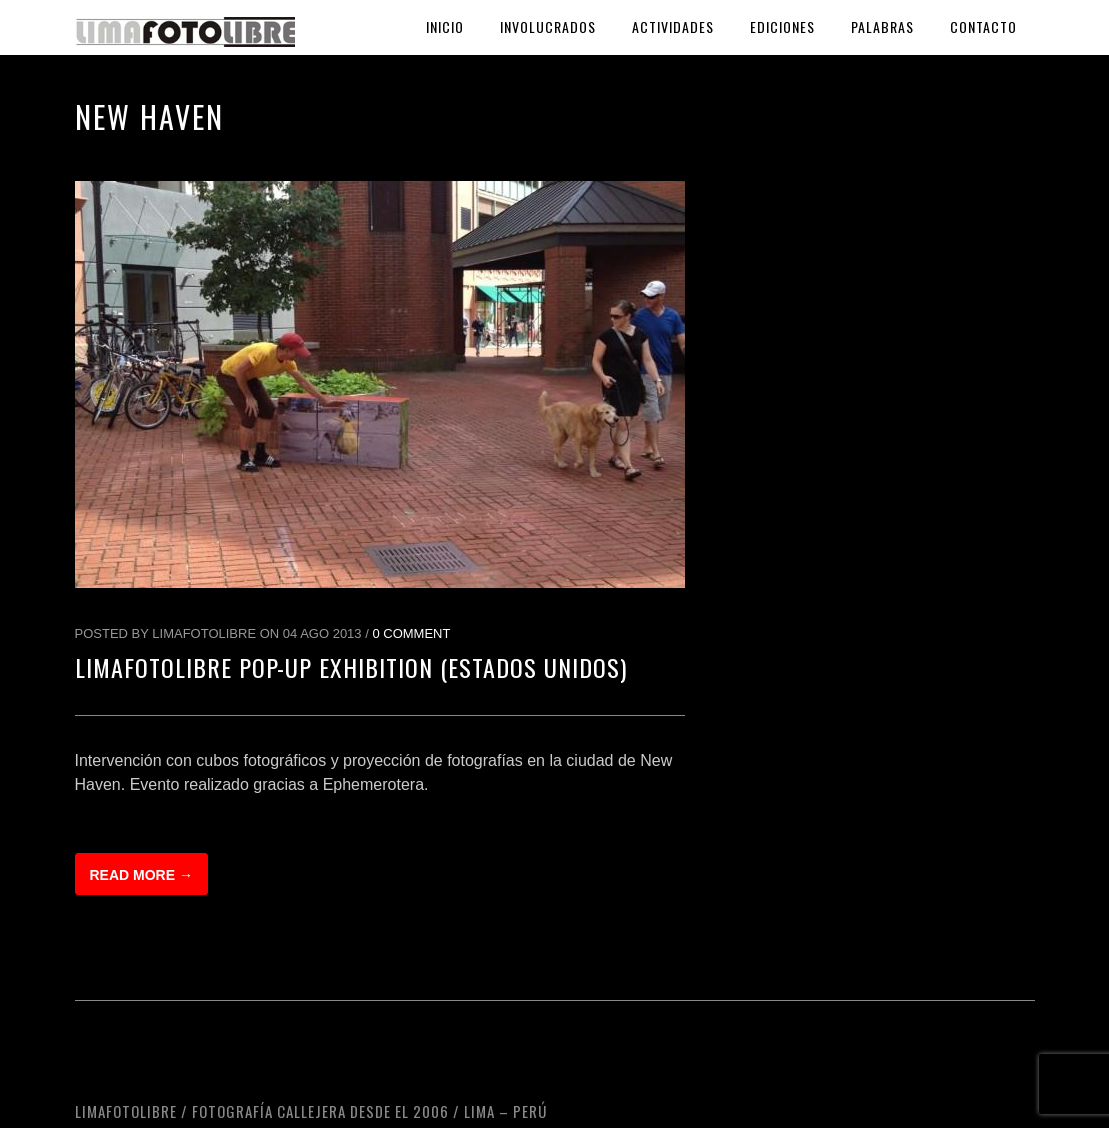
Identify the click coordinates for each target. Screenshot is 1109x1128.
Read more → (141, 875)
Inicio (445, 26)
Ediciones (782, 26)
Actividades (673, 26)
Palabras (882, 26)
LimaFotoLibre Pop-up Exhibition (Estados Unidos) (351, 667)
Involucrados (548, 26)
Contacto (983, 26)
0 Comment (411, 633)
